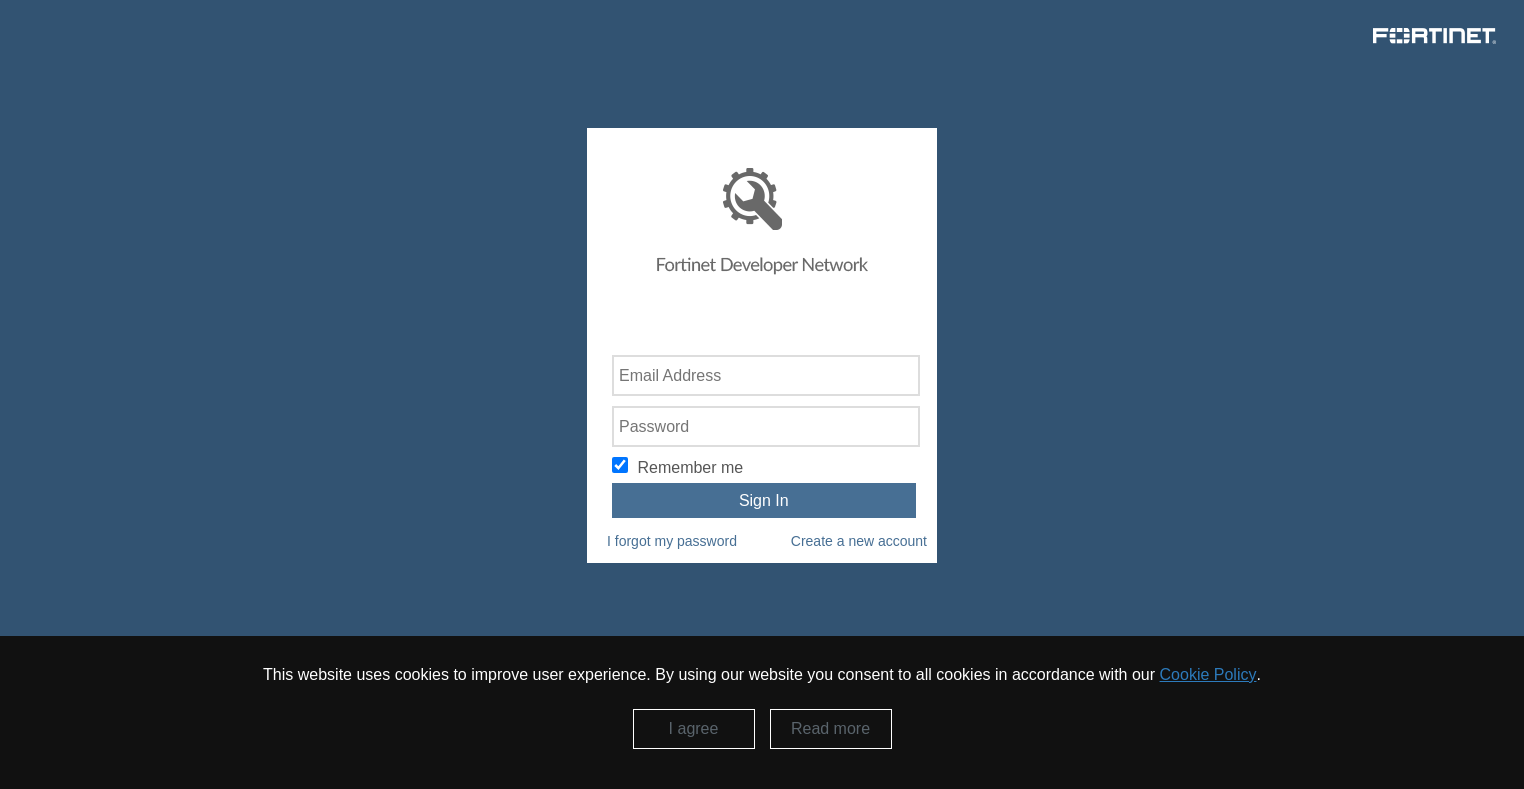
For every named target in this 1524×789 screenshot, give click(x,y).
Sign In (764, 500)
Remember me (690, 467)
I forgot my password (672, 541)
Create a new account (859, 541)
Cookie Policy (1208, 674)
